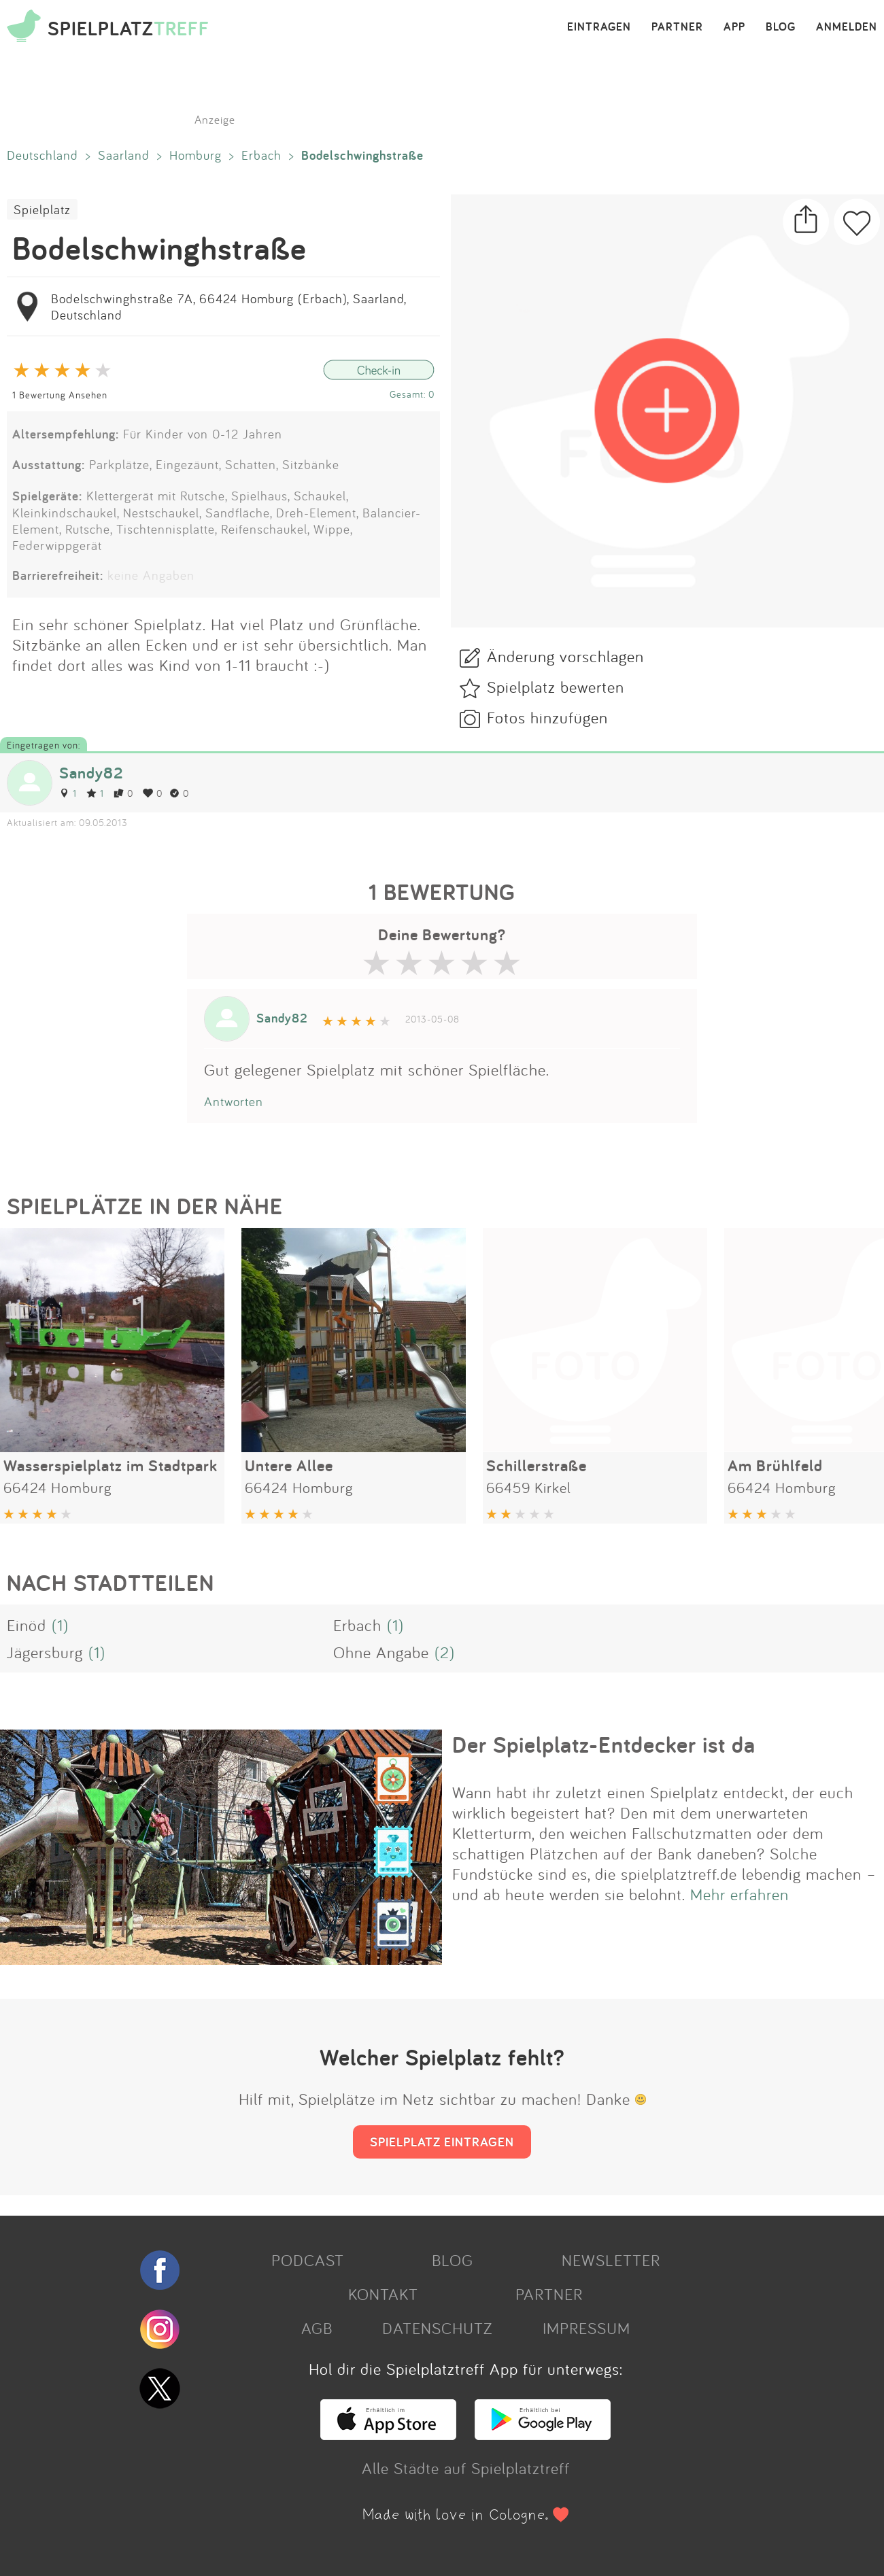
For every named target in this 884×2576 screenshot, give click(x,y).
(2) (445, 1652)
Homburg (195, 155)
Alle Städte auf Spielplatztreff (466, 2468)
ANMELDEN (846, 27)
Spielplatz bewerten (555, 686)
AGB (317, 2328)
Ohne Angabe (381, 1652)
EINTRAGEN (599, 27)
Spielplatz (42, 209)
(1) (60, 1625)
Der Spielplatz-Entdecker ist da (603, 1744)
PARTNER (677, 27)
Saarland (124, 155)
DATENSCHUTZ (437, 2328)
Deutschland (42, 155)
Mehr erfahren (739, 1894)
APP (734, 27)
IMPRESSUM (586, 2328)
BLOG (781, 27)
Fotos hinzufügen (547, 717)
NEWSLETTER (611, 2260)
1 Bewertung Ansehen (59, 394)
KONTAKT (383, 2294)
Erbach (261, 155)
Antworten (233, 1101)
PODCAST (307, 2260)
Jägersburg (45, 1652)
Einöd (26, 1625)
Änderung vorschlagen (565, 656)
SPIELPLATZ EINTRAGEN (442, 2141)
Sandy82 (91, 772)
